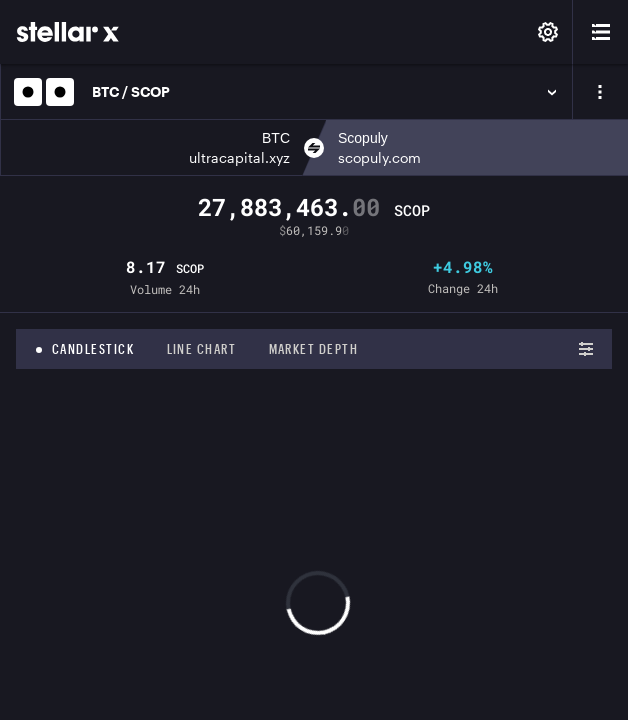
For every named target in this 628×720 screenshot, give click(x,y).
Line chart (202, 349)
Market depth (314, 349)
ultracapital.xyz (239, 157)
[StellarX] (68, 32)
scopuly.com (379, 157)
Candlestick (93, 349)
